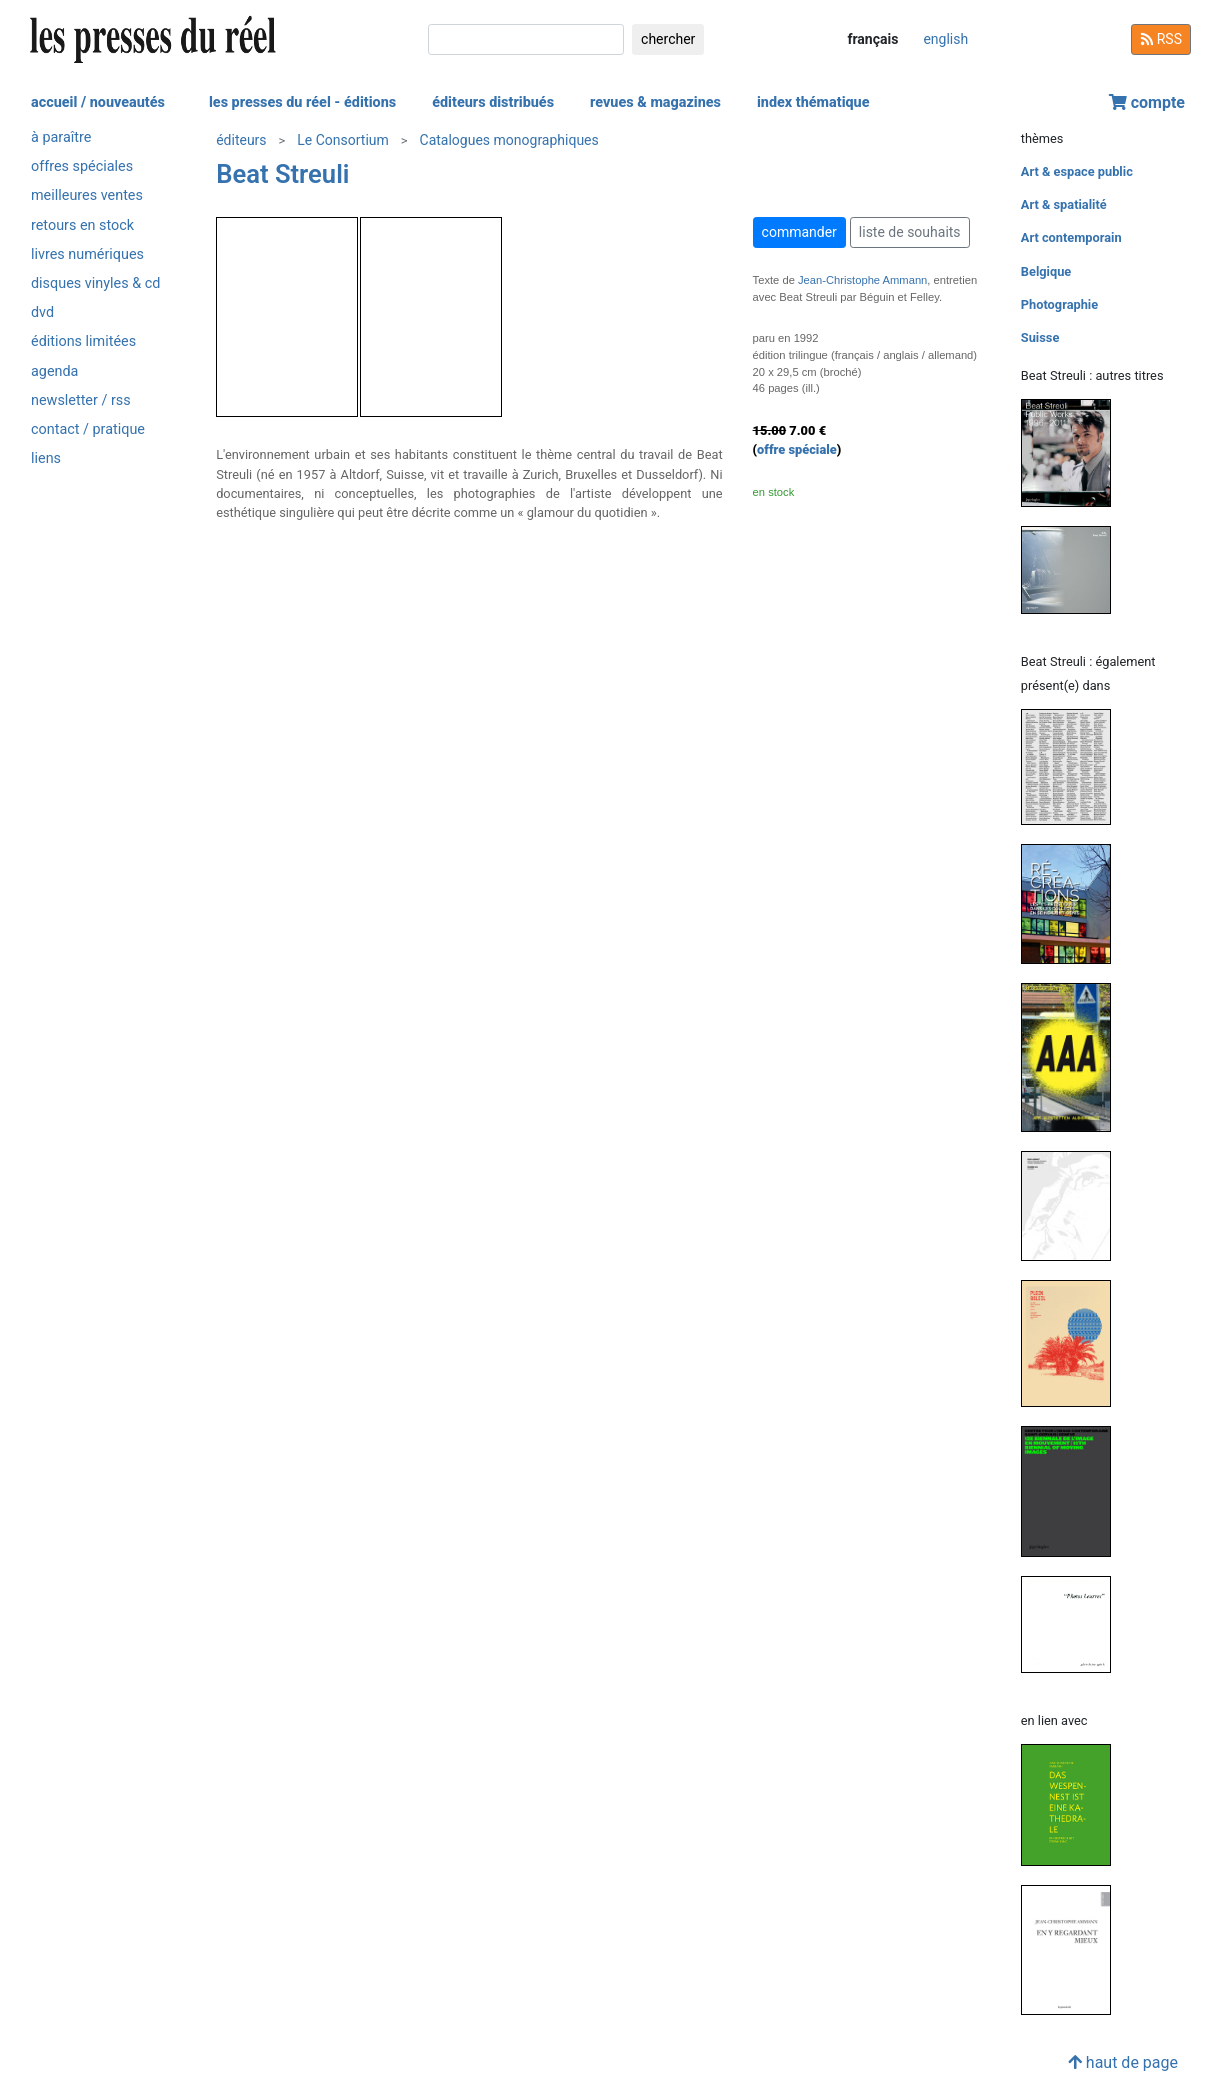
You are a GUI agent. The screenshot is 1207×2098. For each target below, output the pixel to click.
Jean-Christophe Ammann (862, 280)
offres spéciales (82, 166)
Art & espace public (1077, 171)
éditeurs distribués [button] (493, 102)
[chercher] (526, 39)
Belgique (1046, 271)
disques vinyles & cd (95, 283)
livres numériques (87, 254)
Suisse (1040, 337)
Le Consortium (343, 140)
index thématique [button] (813, 102)
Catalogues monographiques (509, 140)
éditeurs (241, 140)
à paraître (61, 137)
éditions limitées (83, 341)
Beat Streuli (282, 174)
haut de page (1123, 2062)
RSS (1161, 39)
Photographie (1059, 304)
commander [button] (799, 232)
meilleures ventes (87, 195)
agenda (54, 371)
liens (46, 458)
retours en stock (82, 225)
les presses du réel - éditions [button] (302, 102)
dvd (42, 312)
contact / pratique (88, 429)
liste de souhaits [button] (910, 232)
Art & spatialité (1064, 204)
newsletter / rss (81, 400)
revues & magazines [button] (655, 102)
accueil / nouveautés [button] (98, 102)
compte (1147, 102)
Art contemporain (1071, 237)
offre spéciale (797, 449)
